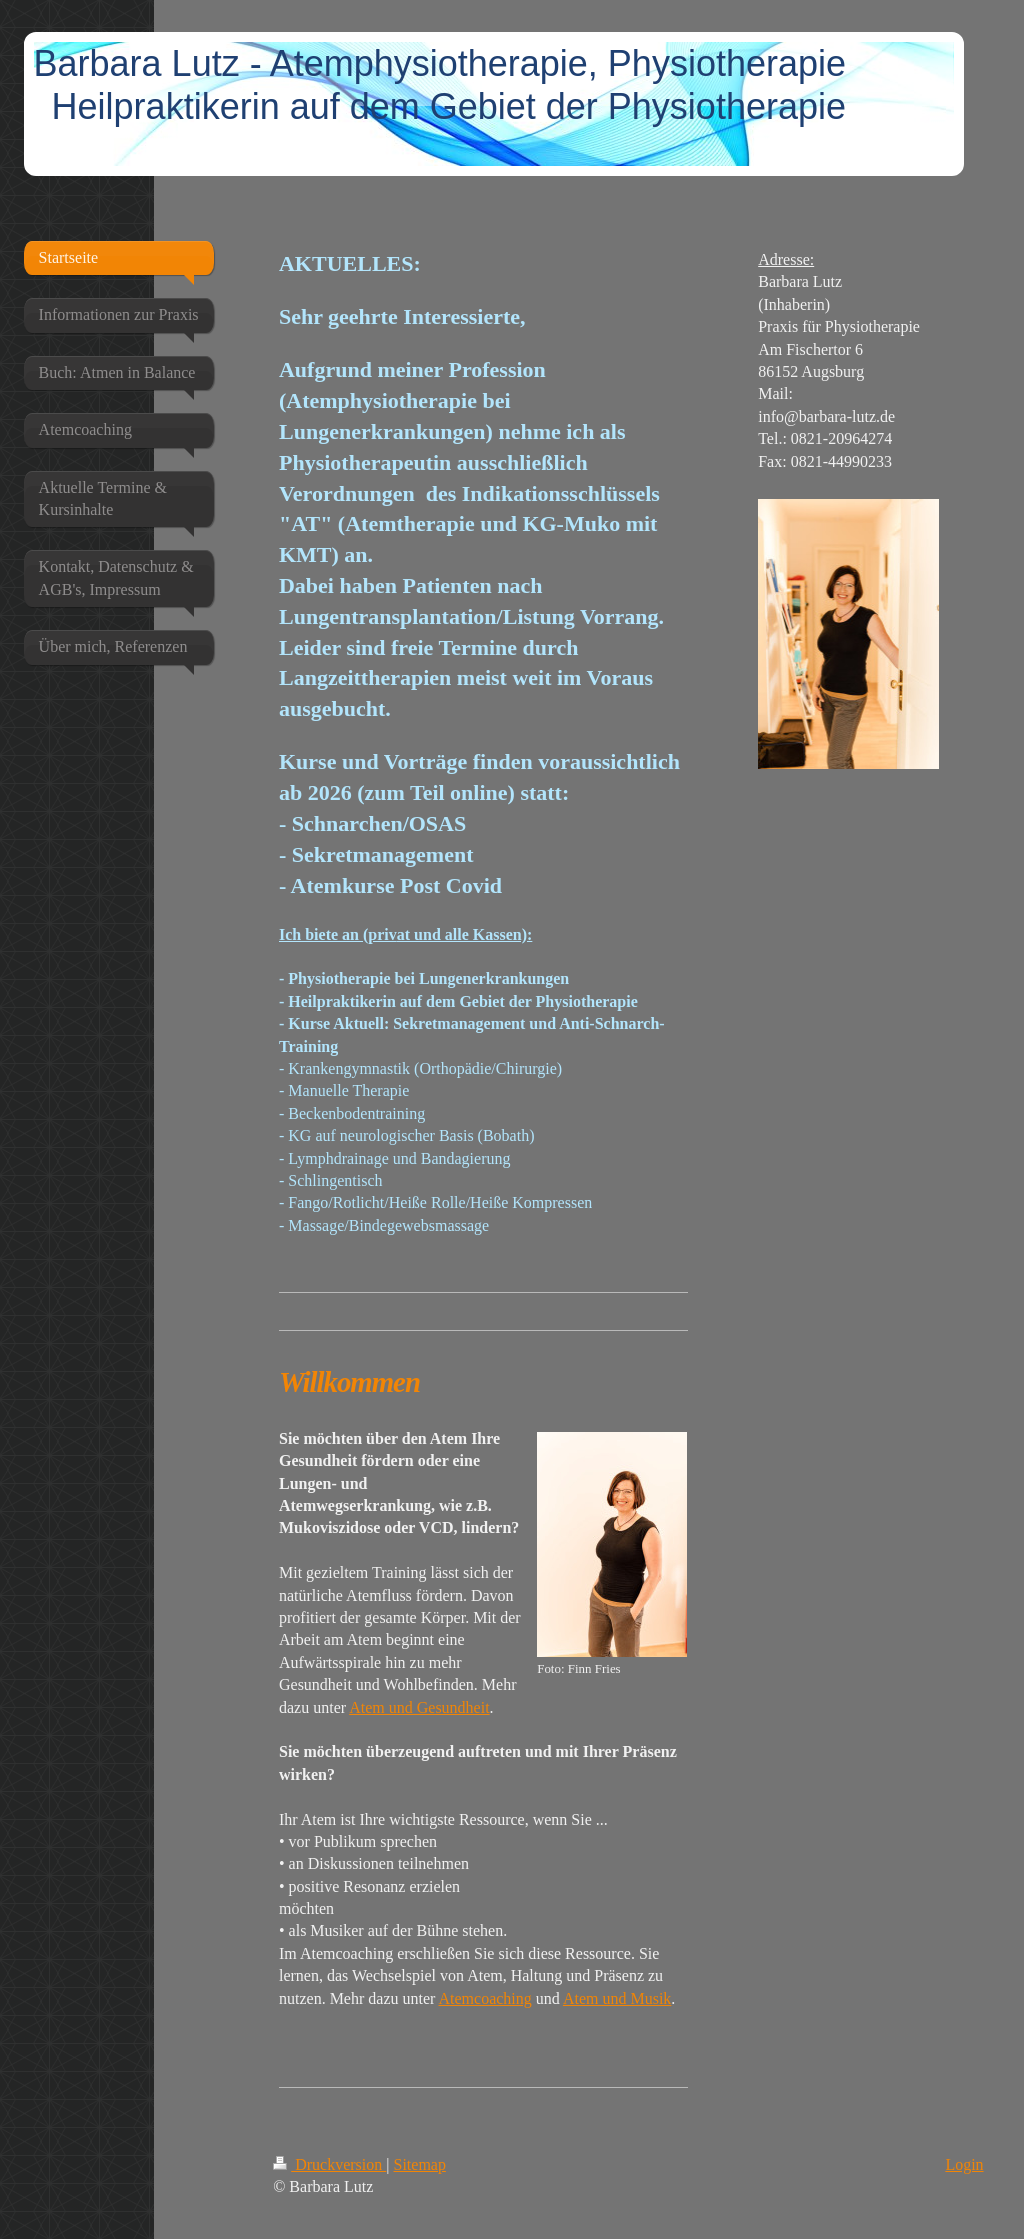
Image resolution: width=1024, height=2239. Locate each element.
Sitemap (420, 2164)
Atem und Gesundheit (419, 1707)
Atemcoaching (484, 1998)
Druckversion (329, 2164)
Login (964, 2164)
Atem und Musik (617, 1998)
